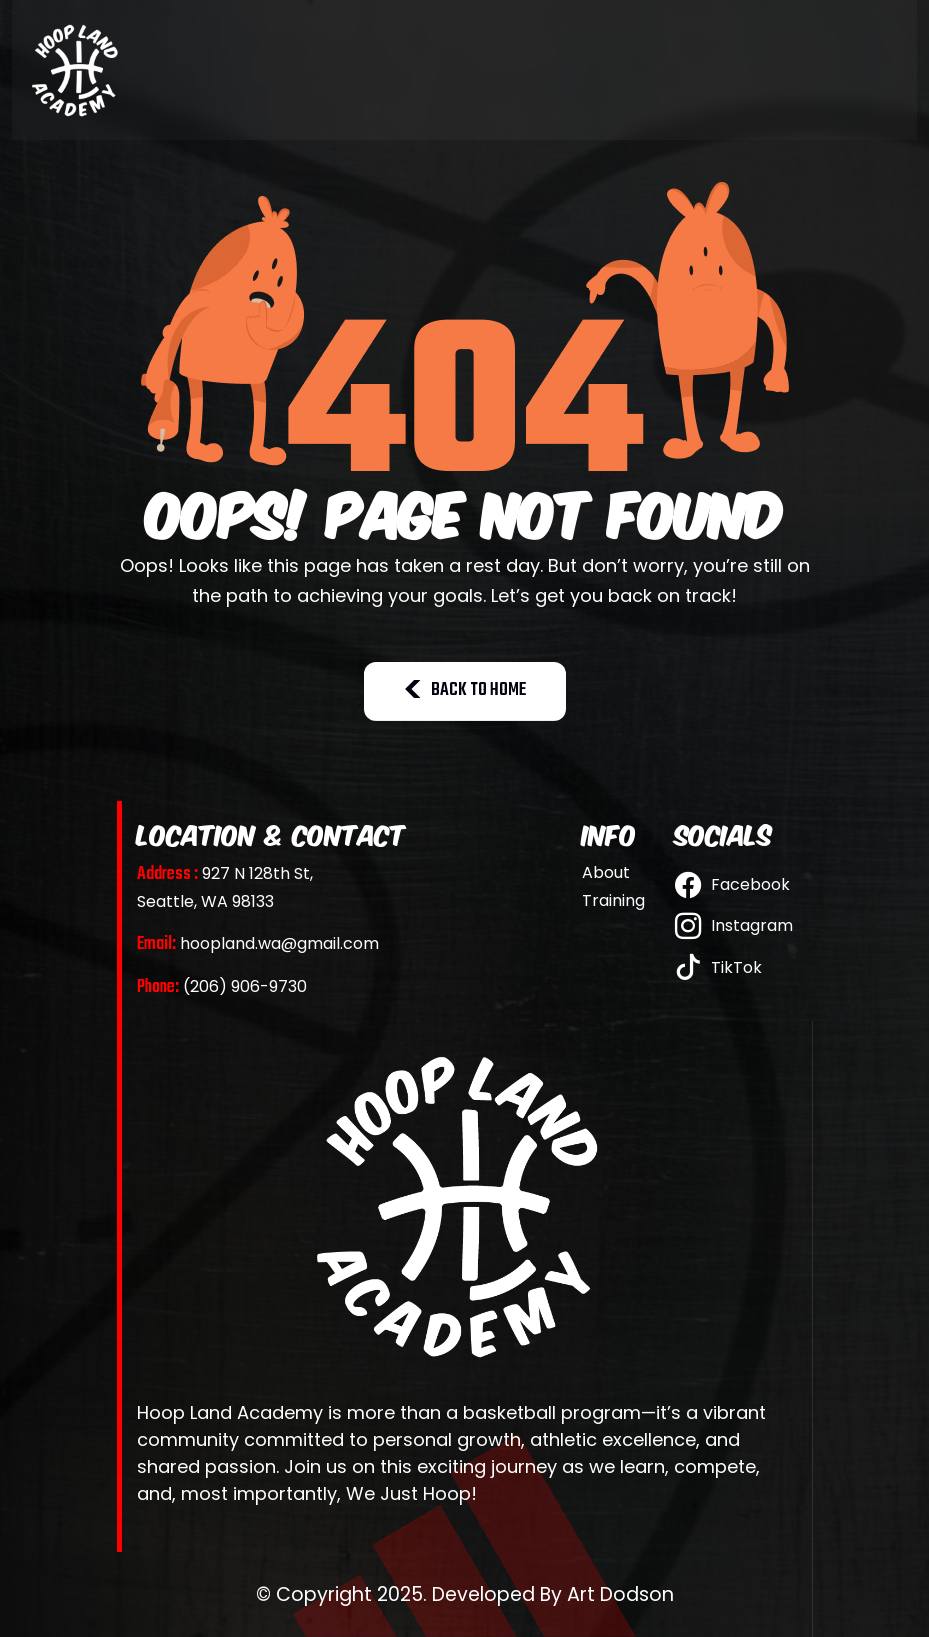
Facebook (732, 885)
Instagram (734, 926)
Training (613, 901)
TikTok (718, 967)
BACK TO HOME (465, 690)
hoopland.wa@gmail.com (258, 943)
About (606, 873)
